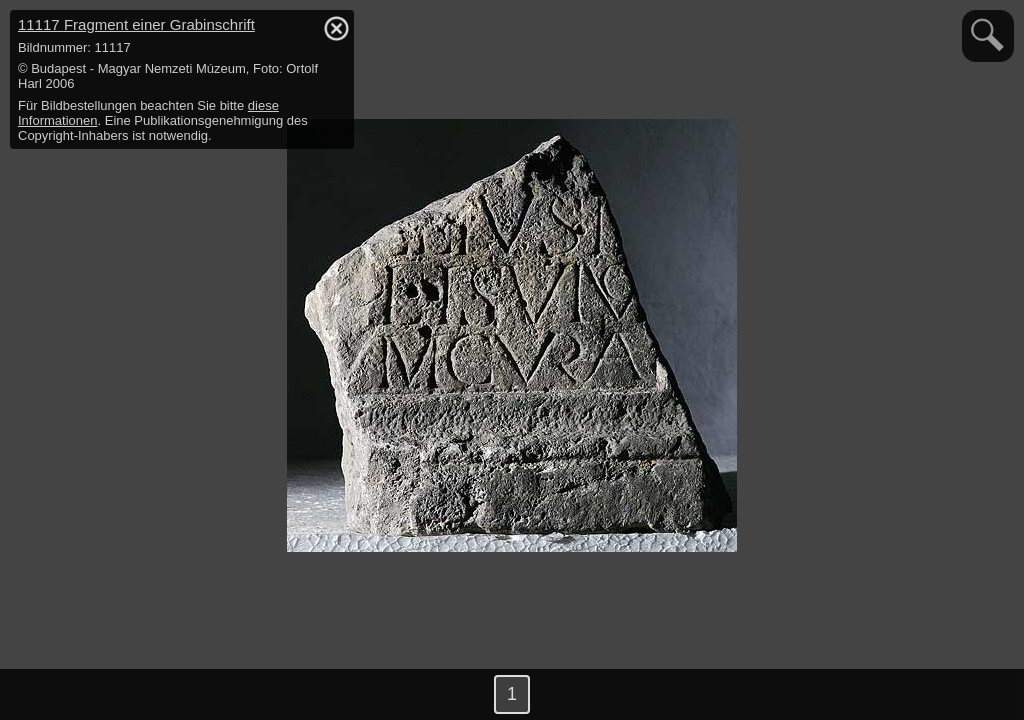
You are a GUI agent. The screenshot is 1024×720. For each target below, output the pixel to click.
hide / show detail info (336, 28)
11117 (136, 24)
